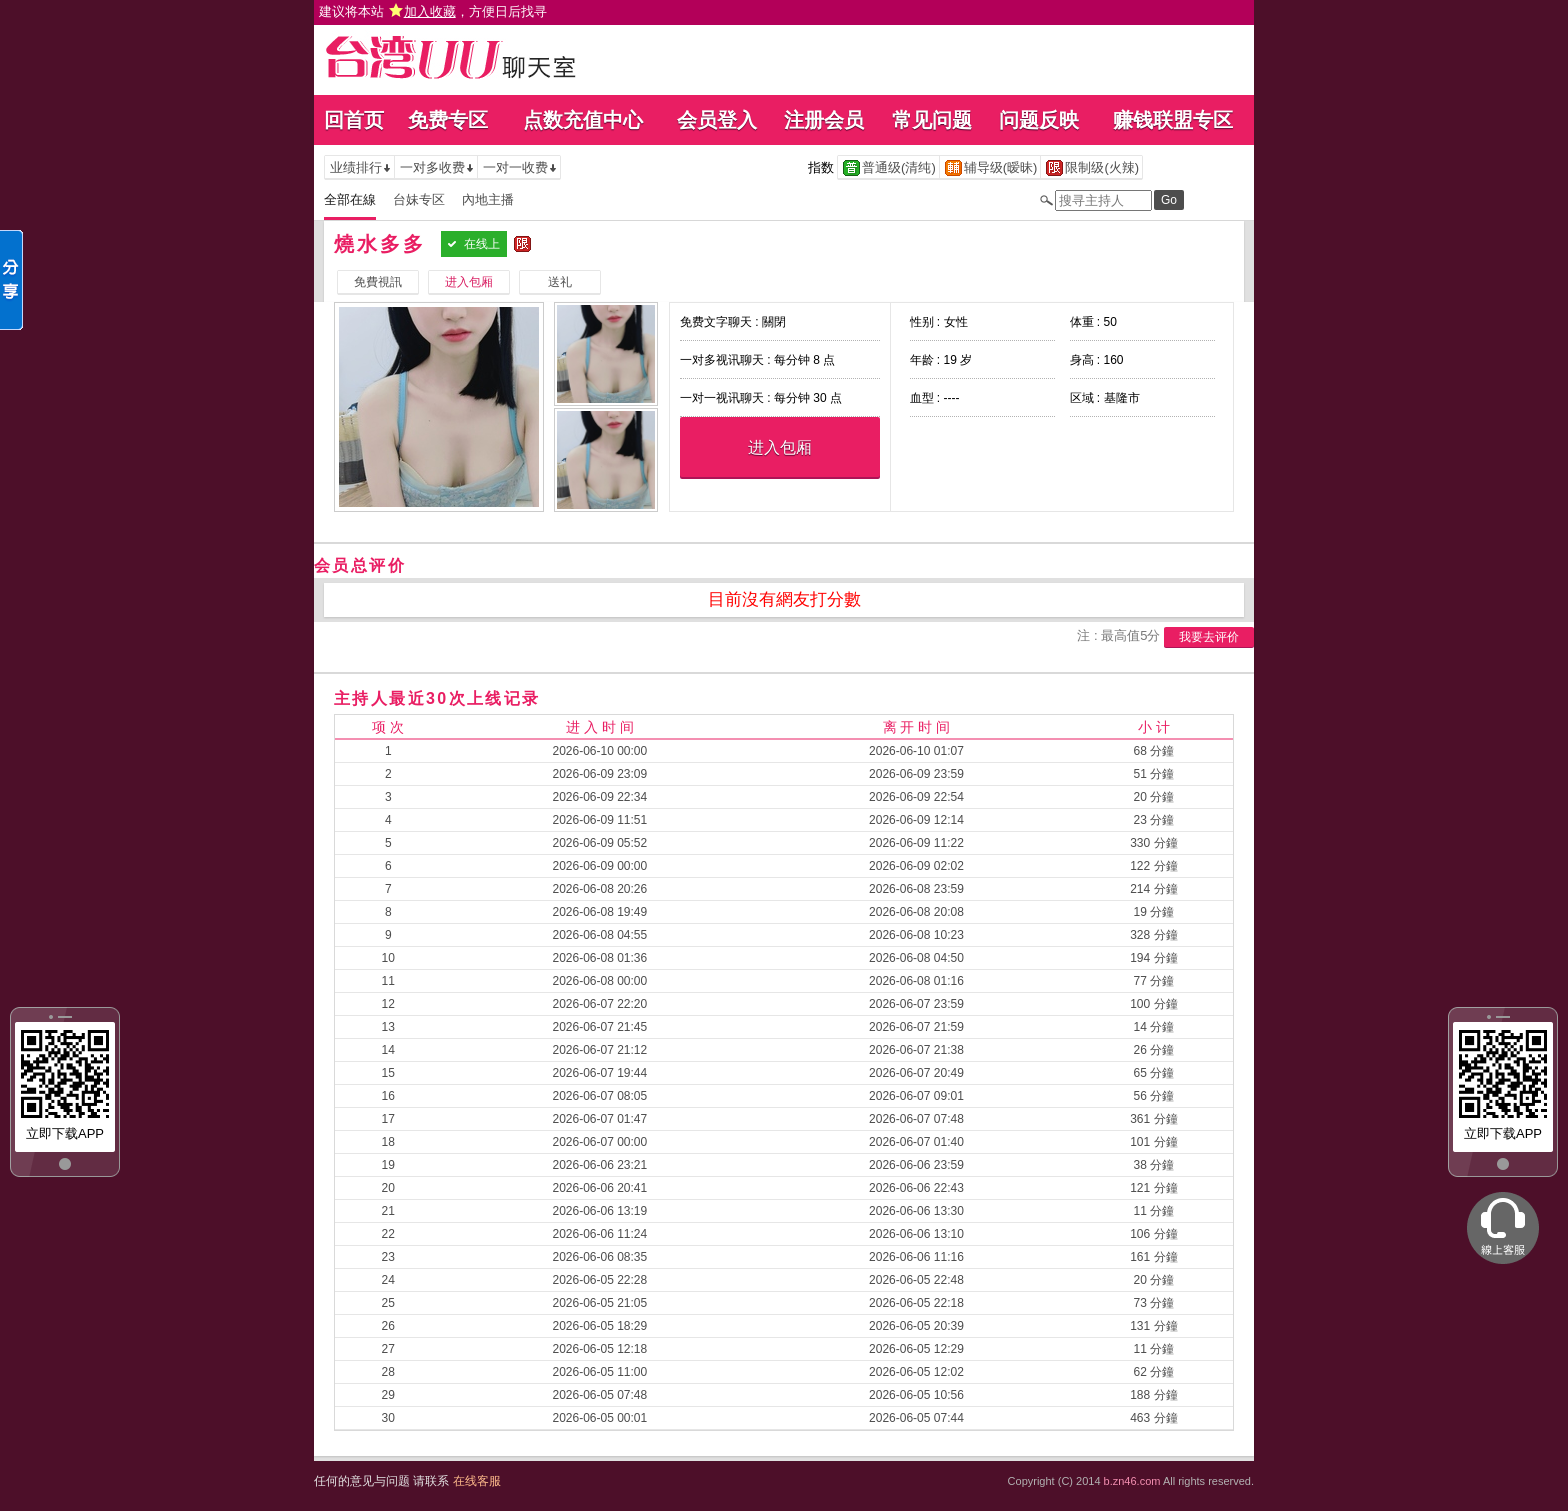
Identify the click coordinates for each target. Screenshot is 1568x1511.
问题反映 (1039, 120)
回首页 (354, 120)
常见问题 (932, 120)
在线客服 (477, 1481)
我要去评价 (1209, 637)
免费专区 (448, 120)
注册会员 (824, 120)
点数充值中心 (583, 120)
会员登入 (717, 120)
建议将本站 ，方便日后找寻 (433, 11)
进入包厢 (780, 447)
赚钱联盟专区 (1173, 120)
